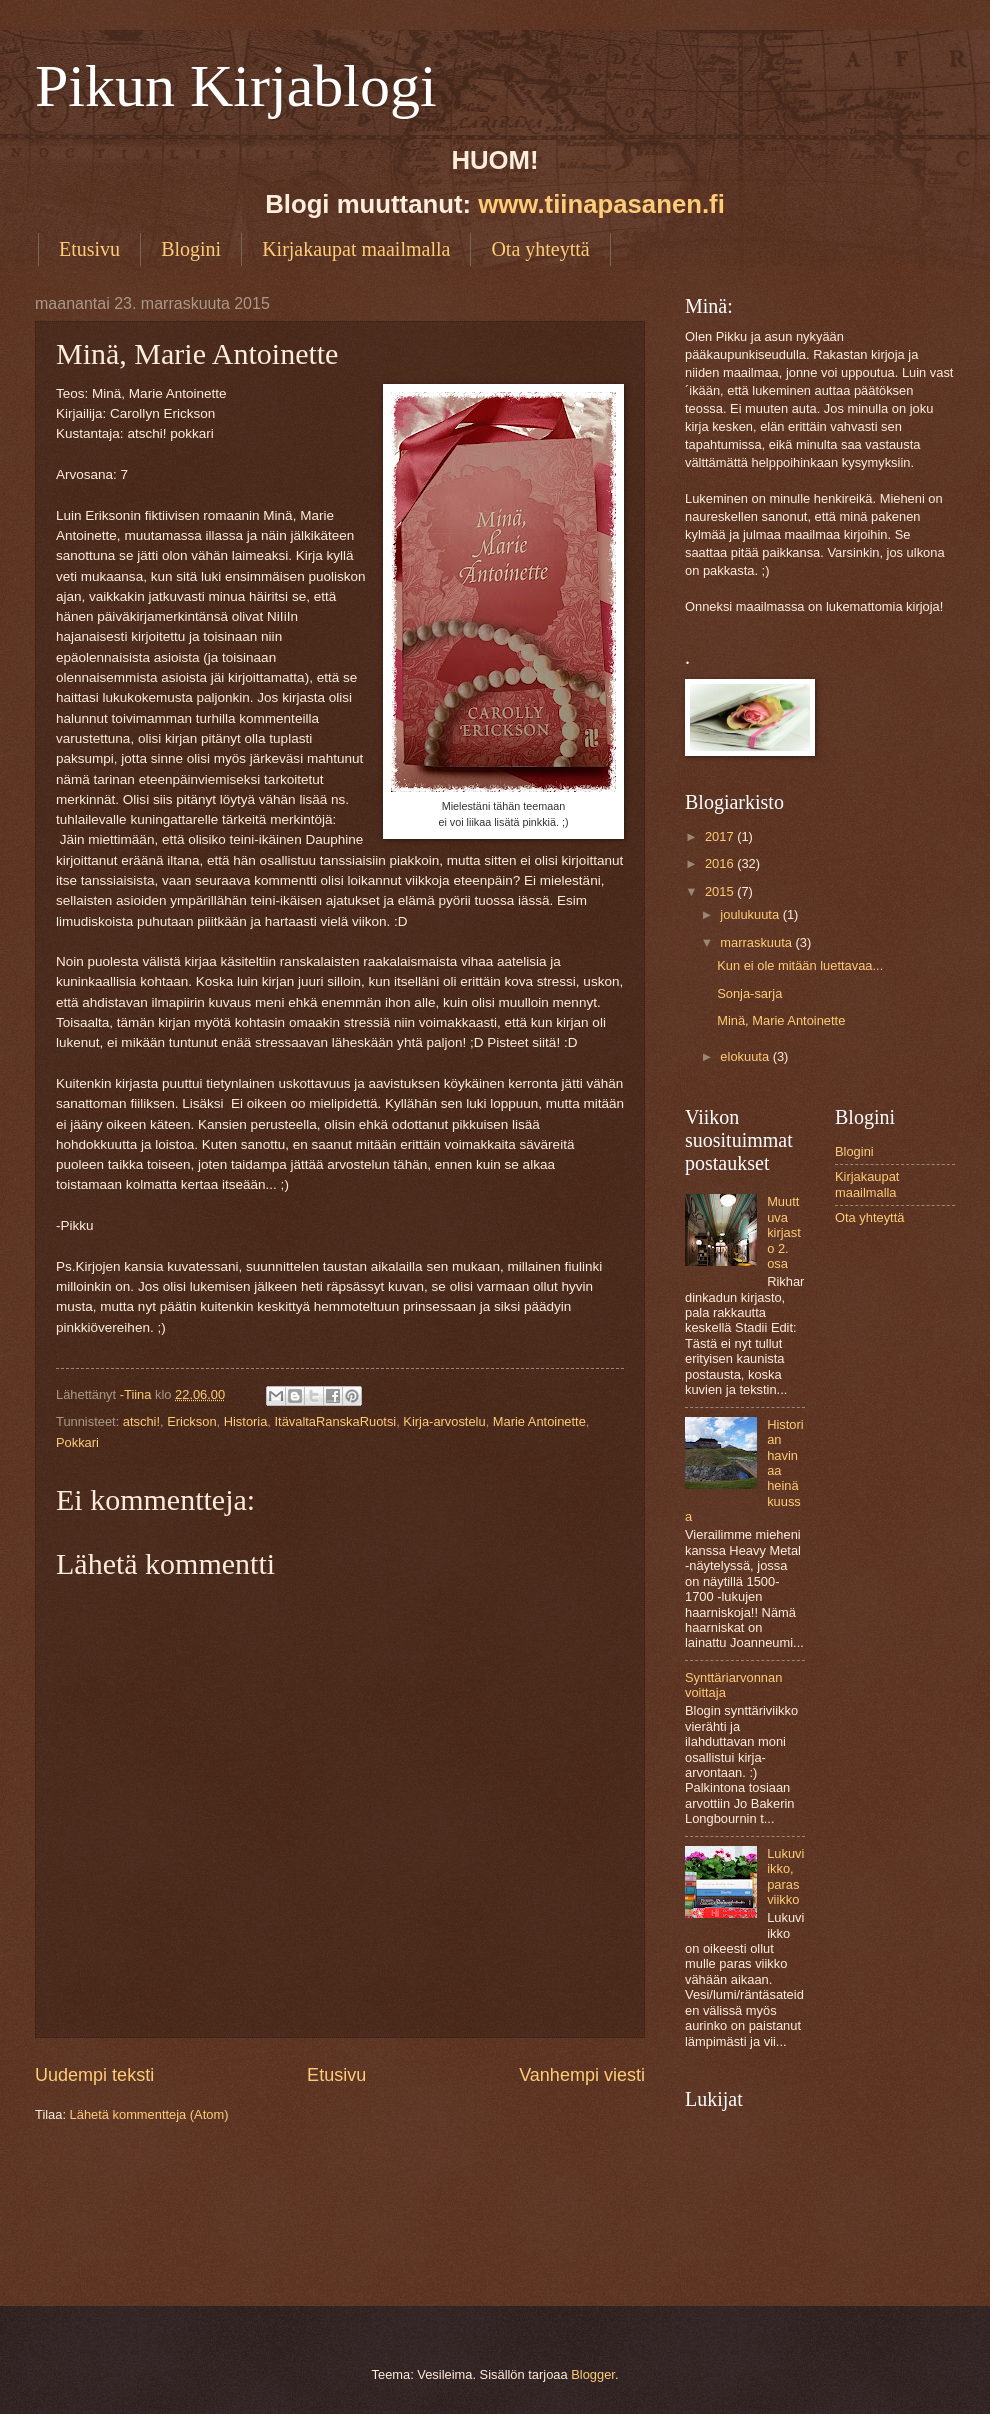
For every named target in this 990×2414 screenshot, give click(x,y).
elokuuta (746, 1056)
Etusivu (89, 249)
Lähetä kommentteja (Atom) (149, 2114)
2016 (721, 863)
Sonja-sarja (749, 993)
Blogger (593, 2374)
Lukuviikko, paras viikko (785, 1876)
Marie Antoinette (539, 1421)
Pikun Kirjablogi (236, 86)
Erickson (191, 1421)
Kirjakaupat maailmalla (356, 249)
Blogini (191, 249)
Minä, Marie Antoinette (781, 1020)
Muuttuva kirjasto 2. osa (784, 1232)
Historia (246, 1421)
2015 (721, 891)
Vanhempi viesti (582, 2075)
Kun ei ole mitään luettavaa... (800, 965)
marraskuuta (757, 942)
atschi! (141, 1421)
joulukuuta (751, 914)
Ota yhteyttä (540, 249)
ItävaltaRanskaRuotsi (336, 1421)
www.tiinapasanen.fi (601, 204)
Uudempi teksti (94, 2075)
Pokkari (77, 1442)
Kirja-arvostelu (444, 1421)
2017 (721, 836)
